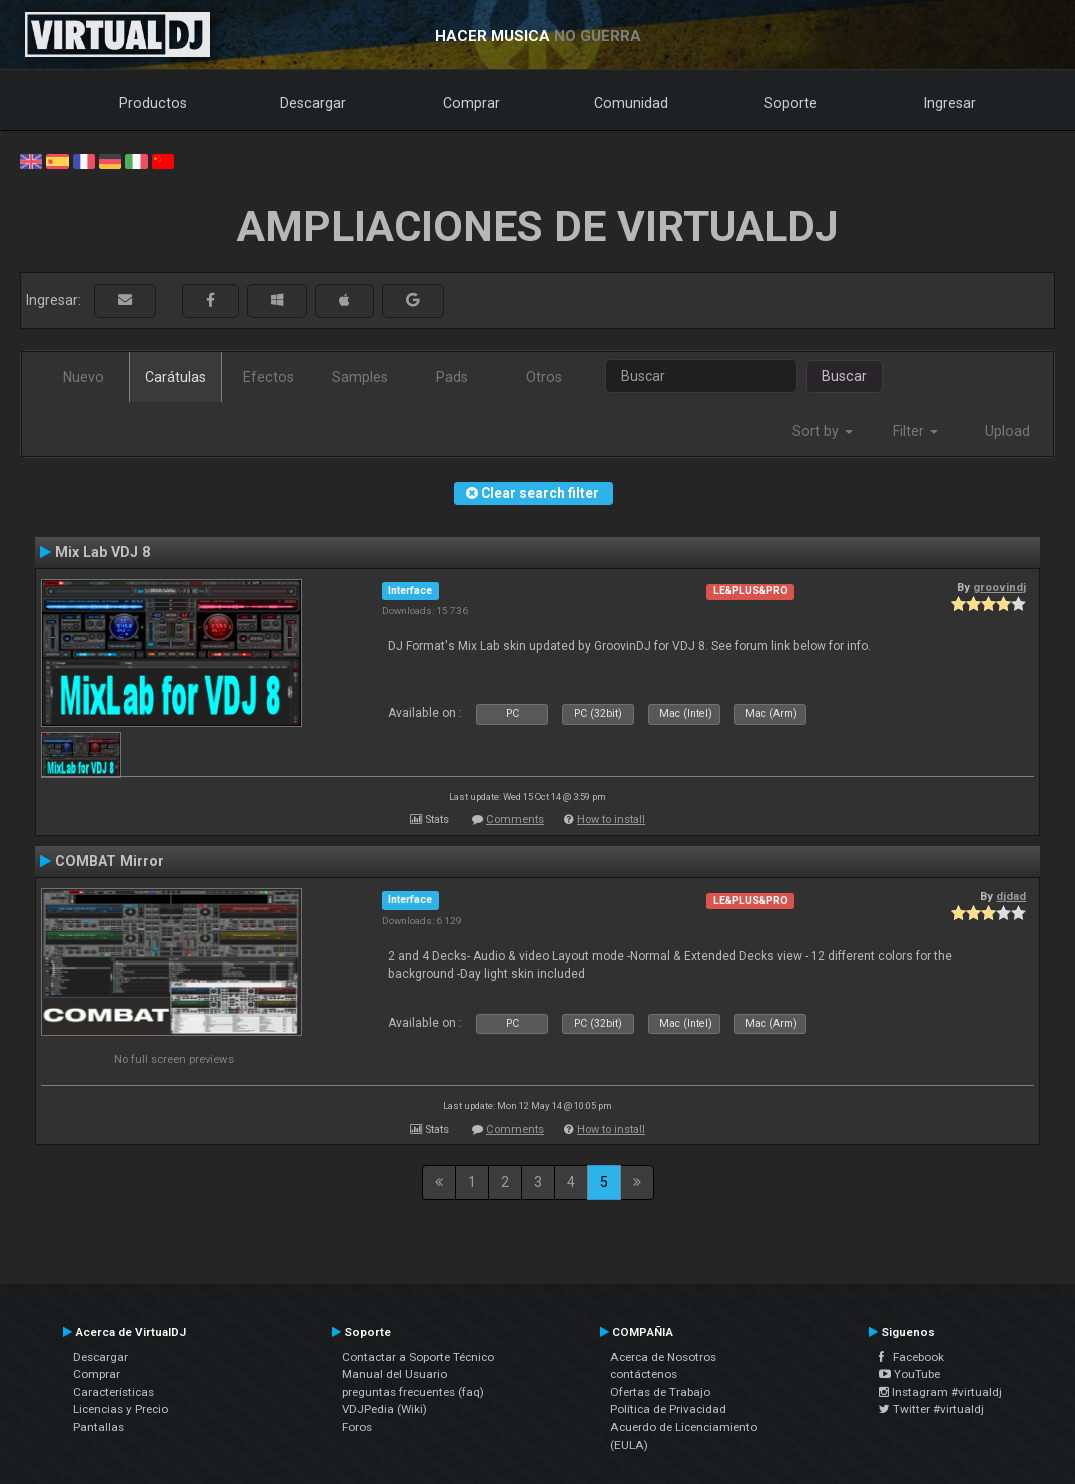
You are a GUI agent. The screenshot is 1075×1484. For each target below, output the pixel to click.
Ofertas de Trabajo (660, 1392)
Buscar (844, 376)
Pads (452, 377)
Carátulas (175, 377)
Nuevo (83, 377)
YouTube (909, 1374)
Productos (153, 103)
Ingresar (950, 103)
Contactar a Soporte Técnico (418, 1357)
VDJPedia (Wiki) (384, 1409)
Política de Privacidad (668, 1409)
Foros (357, 1427)
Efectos (268, 377)
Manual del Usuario (394, 1374)
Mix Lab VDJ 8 (102, 552)
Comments (515, 819)
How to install (611, 819)
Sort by (822, 431)
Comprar (471, 103)
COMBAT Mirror (109, 861)
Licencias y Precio (120, 1409)
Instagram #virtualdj (940, 1392)
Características (113, 1392)
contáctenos (643, 1374)
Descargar (313, 103)
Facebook (911, 1357)
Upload (1007, 431)
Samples (360, 377)
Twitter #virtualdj (931, 1409)
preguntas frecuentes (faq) (413, 1392)
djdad (1011, 896)
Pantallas (98, 1427)
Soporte (790, 103)
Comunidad (631, 103)
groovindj (999, 587)
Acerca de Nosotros (663, 1357)
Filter (915, 431)
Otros (544, 377)
